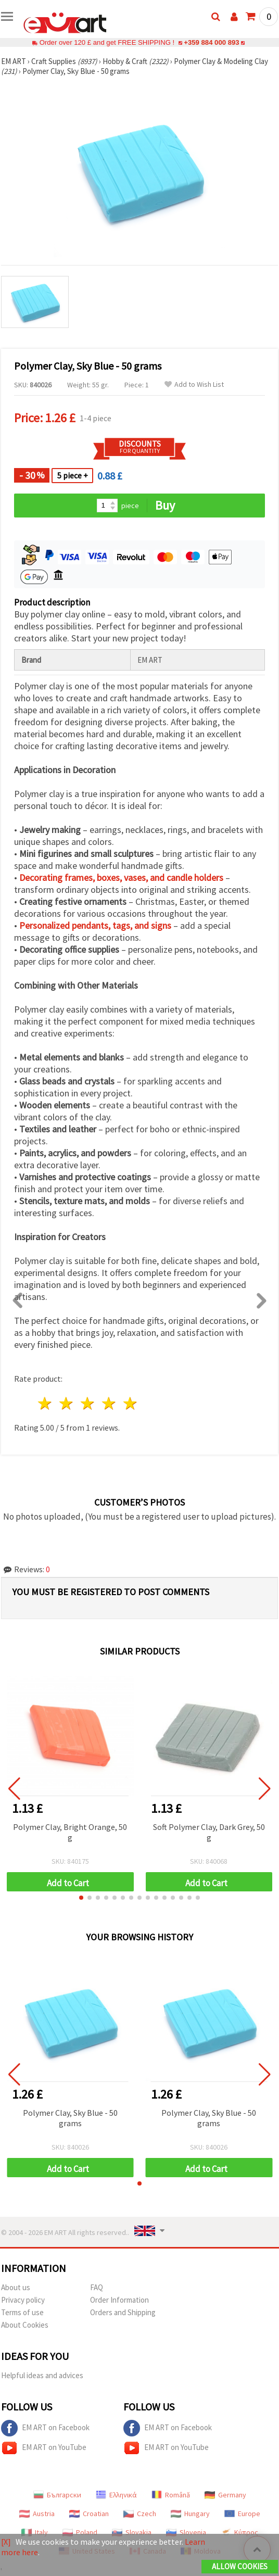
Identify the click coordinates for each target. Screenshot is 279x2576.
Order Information (119, 2300)
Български (57, 2495)
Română (170, 2495)
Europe (242, 2513)
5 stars (130, 1403)
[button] (81, 1898)
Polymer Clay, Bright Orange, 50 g (70, 1832)
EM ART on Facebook (45, 2428)
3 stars (88, 1403)
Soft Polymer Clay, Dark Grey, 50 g (209, 1832)
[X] (6, 2541)
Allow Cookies (240, 2566)
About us (15, 2287)
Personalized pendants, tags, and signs (95, 925)
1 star (45, 1403)
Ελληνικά (116, 2495)
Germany (225, 2494)
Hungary (190, 2513)
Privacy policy (23, 2300)
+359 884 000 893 (211, 42)
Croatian (89, 2513)
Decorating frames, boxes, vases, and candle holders (121, 877)
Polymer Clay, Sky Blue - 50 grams (70, 2117)
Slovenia (186, 2532)
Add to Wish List (194, 384)
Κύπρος (239, 2532)
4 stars (109, 1403)
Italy (34, 2532)
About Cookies (24, 2325)
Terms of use (22, 2312)
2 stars (67, 1403)
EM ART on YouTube (43, 2448)
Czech (139, 2513)
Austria (37, 2513)
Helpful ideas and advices (42, 2375)
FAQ (96, 2287)
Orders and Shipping (123, 2312)
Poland (79, 2532)
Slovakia (131, 2532)
